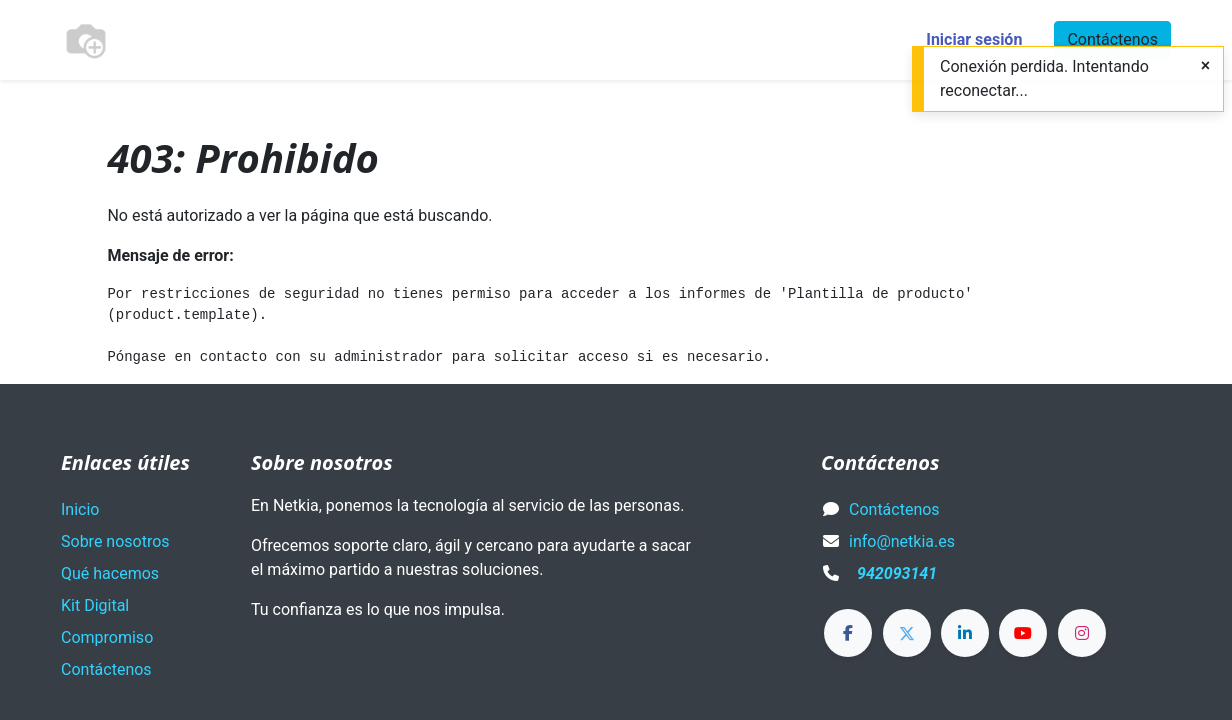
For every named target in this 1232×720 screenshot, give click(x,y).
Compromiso (107, 637)
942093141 (897, 573)
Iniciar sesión (974, 39)
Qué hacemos (110, 573)
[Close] (1205, 66)
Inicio (80, 509)
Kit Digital (95, 605)
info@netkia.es (902, 541)
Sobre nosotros (115, 541)
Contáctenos (1112, 39)
